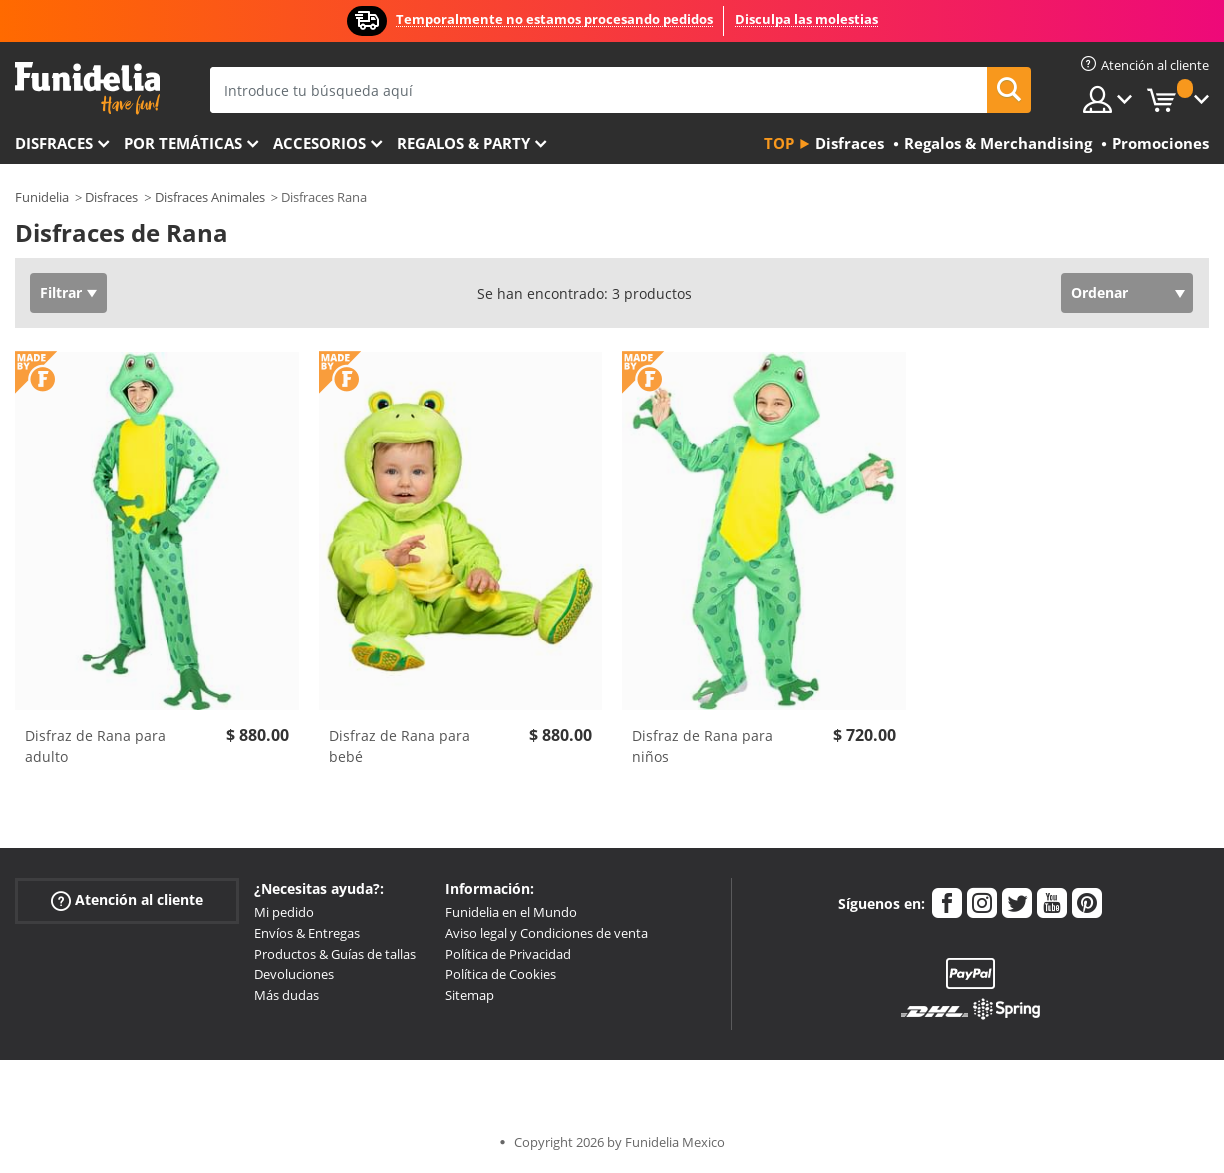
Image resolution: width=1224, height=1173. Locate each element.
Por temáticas (183, 143)
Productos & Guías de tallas (335, 954)
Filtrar (61, 292)
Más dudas (286, 995)
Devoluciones (294, 974)
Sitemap (469, 995)
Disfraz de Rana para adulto (95, 746)
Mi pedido (284, 912)
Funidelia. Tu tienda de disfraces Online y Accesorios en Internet (87, 88)
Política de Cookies (500, 974)
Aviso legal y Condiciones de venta (546, 933)
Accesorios (319, 143)
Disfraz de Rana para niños (702, 746)
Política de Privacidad (508, 954)
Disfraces (54, 143)
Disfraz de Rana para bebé (399, 746)
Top (779, 143)
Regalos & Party (463, 143)
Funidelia (42, 197)
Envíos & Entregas (307, 933)
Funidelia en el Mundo (511, 912)
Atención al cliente (127, 900)
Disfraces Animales (210, 197)
